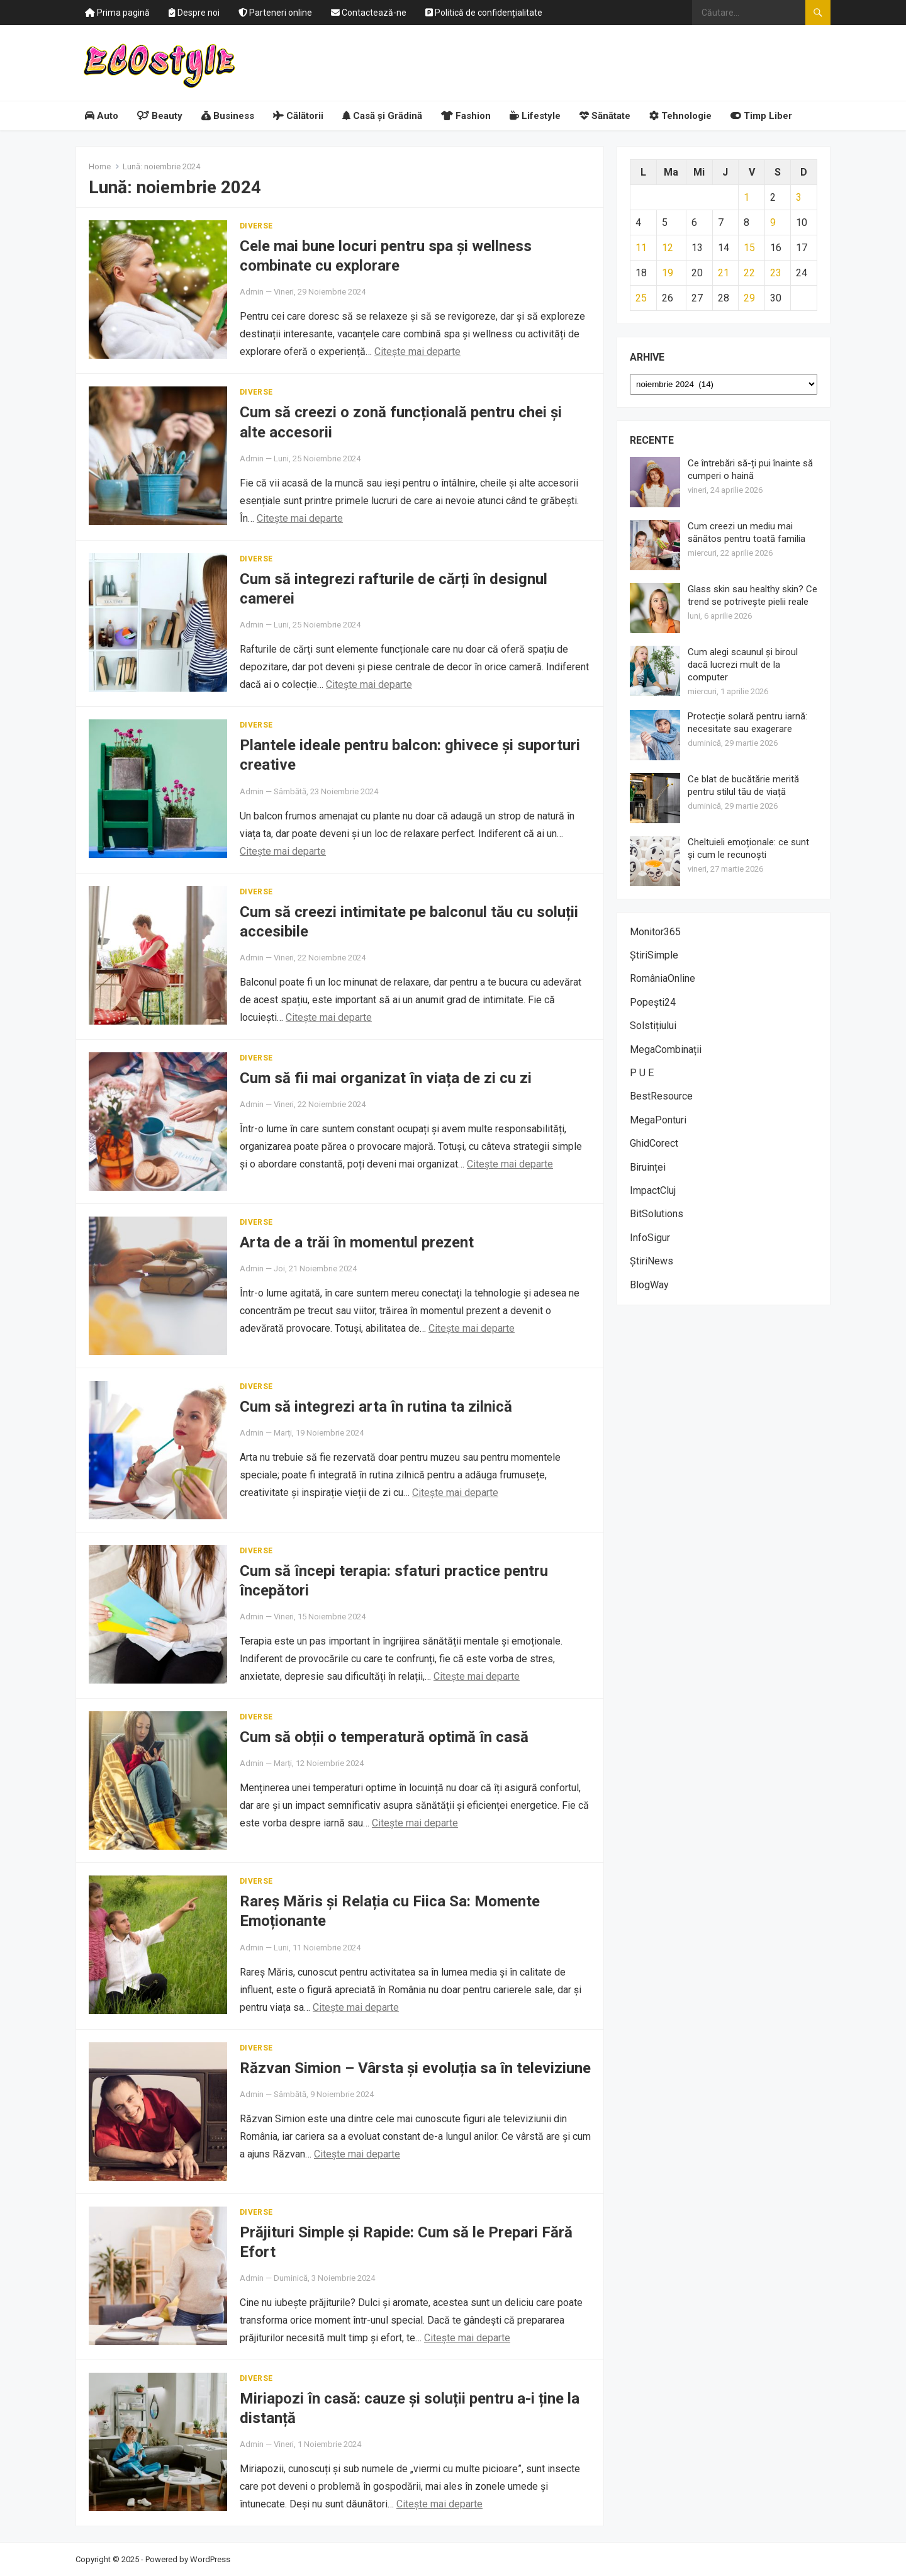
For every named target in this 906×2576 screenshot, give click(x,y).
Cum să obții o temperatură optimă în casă (384, 1737)
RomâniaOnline (662, 978)
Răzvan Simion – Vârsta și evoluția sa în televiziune (415, 2068)
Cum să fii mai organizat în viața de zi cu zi (386, 1078)
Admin (252, 291)
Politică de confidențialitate (483, 13)
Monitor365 (655, 932)
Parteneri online (275, 13)
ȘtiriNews (651, 1261)
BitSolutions (656, 1214)
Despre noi (194, 13)
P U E (642, 1073)
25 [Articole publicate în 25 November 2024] (641, 298)
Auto (101, 115)
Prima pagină (117, 13)
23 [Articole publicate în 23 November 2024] (775, 273)
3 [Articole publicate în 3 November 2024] (799, 197)
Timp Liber (761, 115)
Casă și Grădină (382, 115)
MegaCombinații (666, 1049)
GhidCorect (654, 1143)
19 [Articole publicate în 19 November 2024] (667, 273)
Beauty (159, 115)
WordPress (210, 2559)
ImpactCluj (653, 1190)
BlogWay (649, 1285)
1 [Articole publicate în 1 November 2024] (746, 197)
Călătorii (298, 115)
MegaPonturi (658, 1120)
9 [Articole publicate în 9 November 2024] (773, 222)
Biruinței (648, 1167)
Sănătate (604, 115)
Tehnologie (680, 115)
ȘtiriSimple (654, 955)
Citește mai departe (417, 351)
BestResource (661, 1096)
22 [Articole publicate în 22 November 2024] (749, 273)
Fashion (466, 115)
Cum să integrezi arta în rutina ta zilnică (376, 1406)
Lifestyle (535, 115)
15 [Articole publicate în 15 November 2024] (749, 248)
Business (227, 115)
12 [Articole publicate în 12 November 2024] (667, 248)
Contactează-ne (368, 13)
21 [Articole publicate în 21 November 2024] (723, 273)
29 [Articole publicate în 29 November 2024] (749, 298)
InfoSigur (650, 1238)
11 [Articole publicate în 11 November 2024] (641, 248)
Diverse (256, 226)
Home (100, 166)
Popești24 (653, 1002)
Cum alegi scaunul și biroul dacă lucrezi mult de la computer (743, 664)
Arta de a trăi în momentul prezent (357, 1242)
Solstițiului (653, 1026)
